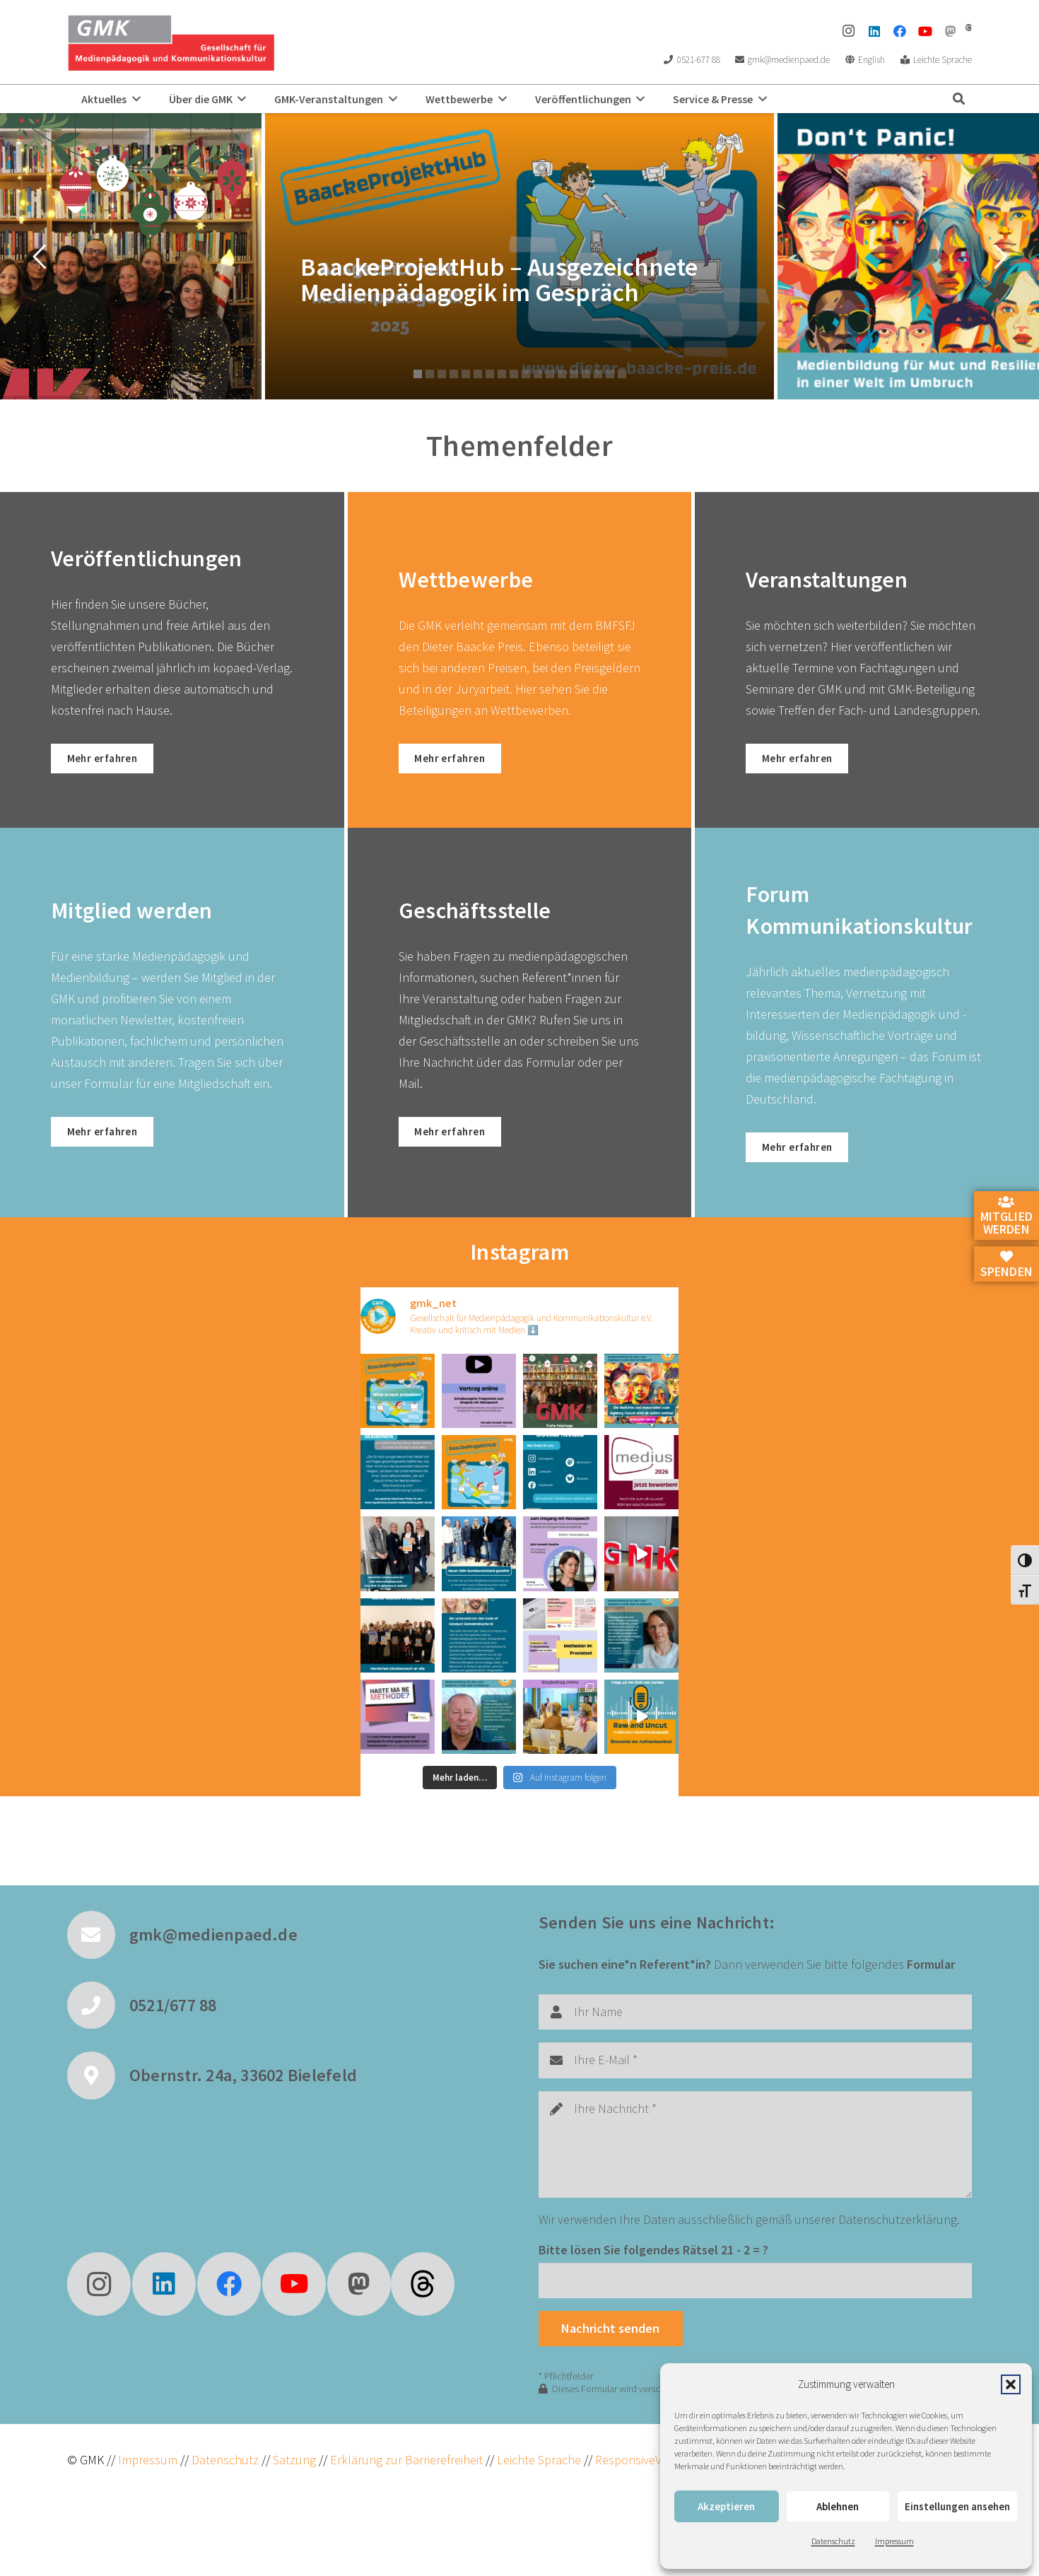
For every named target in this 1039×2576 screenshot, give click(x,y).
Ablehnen (837, 2506)
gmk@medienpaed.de (213, 1926)
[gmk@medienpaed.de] (98, 1926)
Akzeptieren (726, 2506)
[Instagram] (849, 31)
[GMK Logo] (170, 42)
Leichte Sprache (540, 2450)
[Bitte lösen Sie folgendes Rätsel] (755, 2271)
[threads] (968, 27)
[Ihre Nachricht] (755, 2135)
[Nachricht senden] (611, 2320)
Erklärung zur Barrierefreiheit (406, 2450)
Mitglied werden (1006, 1216)
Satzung (293, 2450)
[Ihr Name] (755, 2002)
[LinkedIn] (874, 31)
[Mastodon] (950, 31)
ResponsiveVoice (639, 2450)
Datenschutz (833, 2541)
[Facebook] (899, 31)
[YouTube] (925, 31)
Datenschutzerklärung (897, 2210)
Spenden (1006, 1265)
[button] (1011, 2384)
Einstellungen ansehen (957, 2506)
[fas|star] (422, 2275)
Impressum (894, 2541)
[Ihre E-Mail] (755, 2051)
